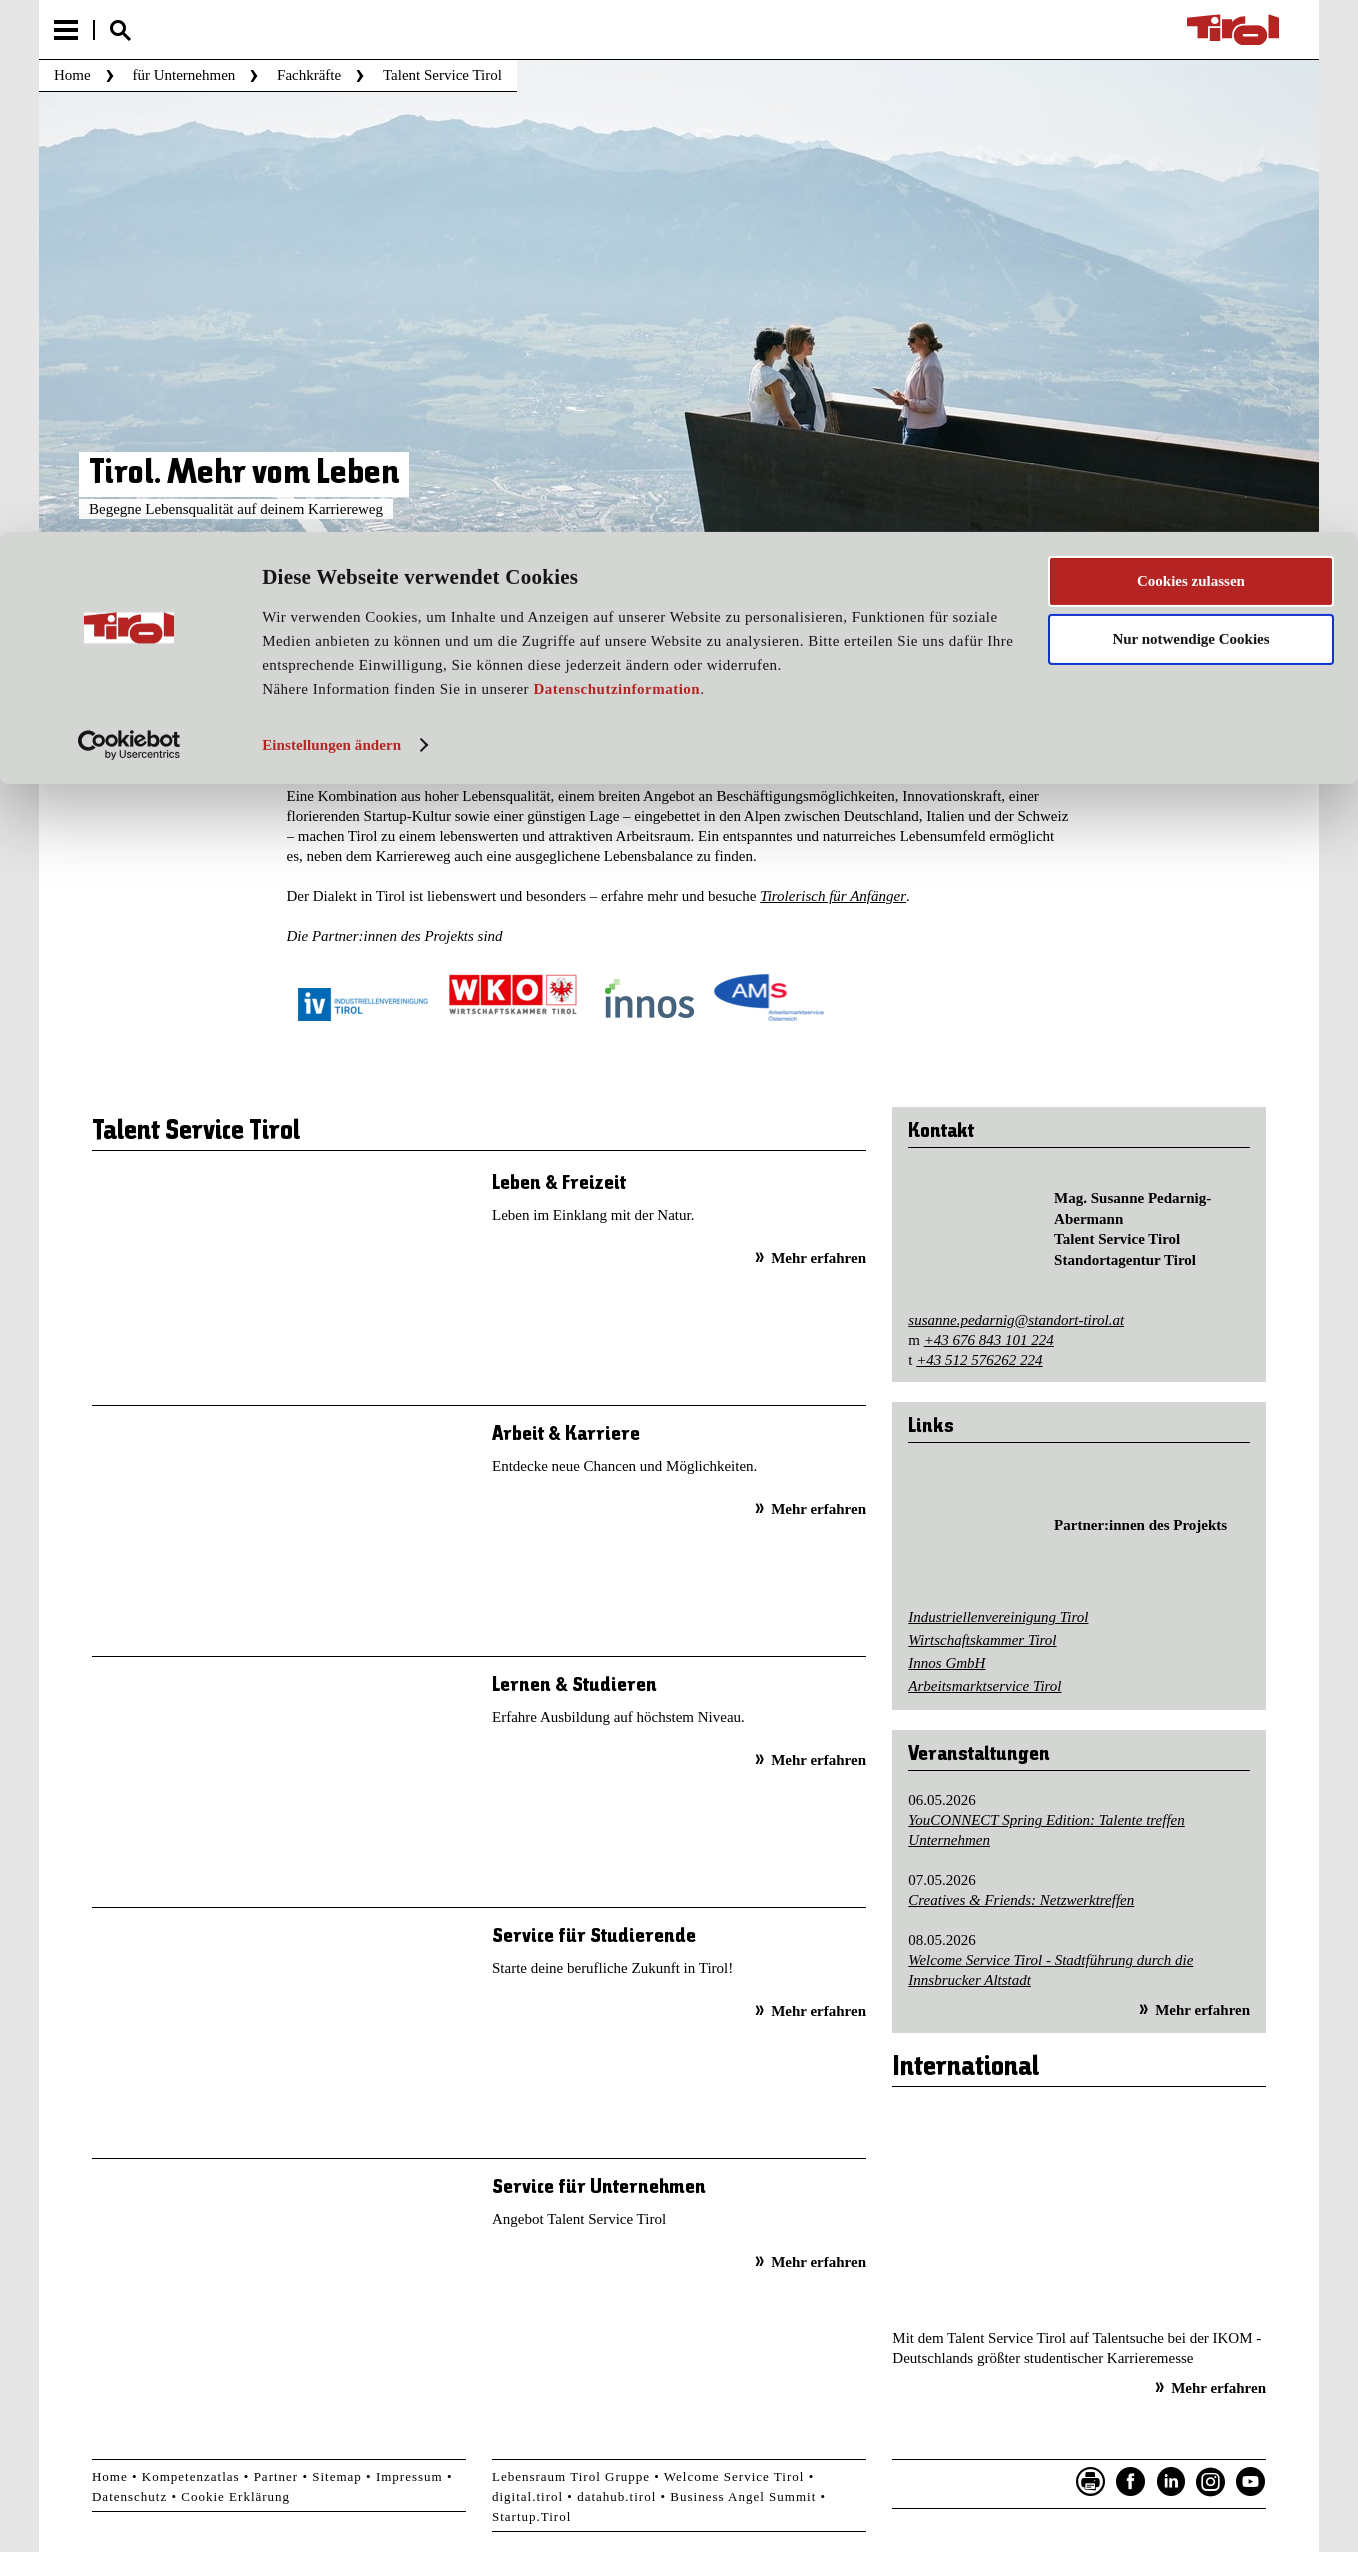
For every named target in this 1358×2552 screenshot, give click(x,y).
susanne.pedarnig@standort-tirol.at (1016, 1320)
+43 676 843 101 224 (989, 1340)
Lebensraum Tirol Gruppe (571, 2476)
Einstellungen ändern (331, 213)
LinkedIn (1171, 2482)
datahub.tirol (616, 2496)
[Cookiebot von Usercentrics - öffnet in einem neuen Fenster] (129, 213)
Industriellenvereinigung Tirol (998, 1617)
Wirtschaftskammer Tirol (982, 1640)
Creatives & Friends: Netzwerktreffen (1021, 1900)
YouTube (1251, 2482)
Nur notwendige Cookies (1190, 108)
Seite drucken (1091, 2482)
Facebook (1131, 2482)
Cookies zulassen (1191, 49)
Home (110, 2476)
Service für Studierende (594, 1936)
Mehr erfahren (818, 1258)
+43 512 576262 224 (979, 1360)
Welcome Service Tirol (734, 2476)
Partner (276, 2476)
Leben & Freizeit (559, 1183)
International (965, 2068)
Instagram (1211, 2482)
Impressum (409, 2476)
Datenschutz (129, 2496)
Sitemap (337, 2476)
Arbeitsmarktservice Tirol (984, 1686)
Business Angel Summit (743, 2496)
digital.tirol (527, 2496)
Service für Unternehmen (599, 2187)
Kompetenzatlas (191, 2476)
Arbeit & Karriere (566, 1434)
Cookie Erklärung (235, 2496)
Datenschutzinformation (616, 158)
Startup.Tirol (531, 2516)
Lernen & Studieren (574, 1685)
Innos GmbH (946, 1663)
